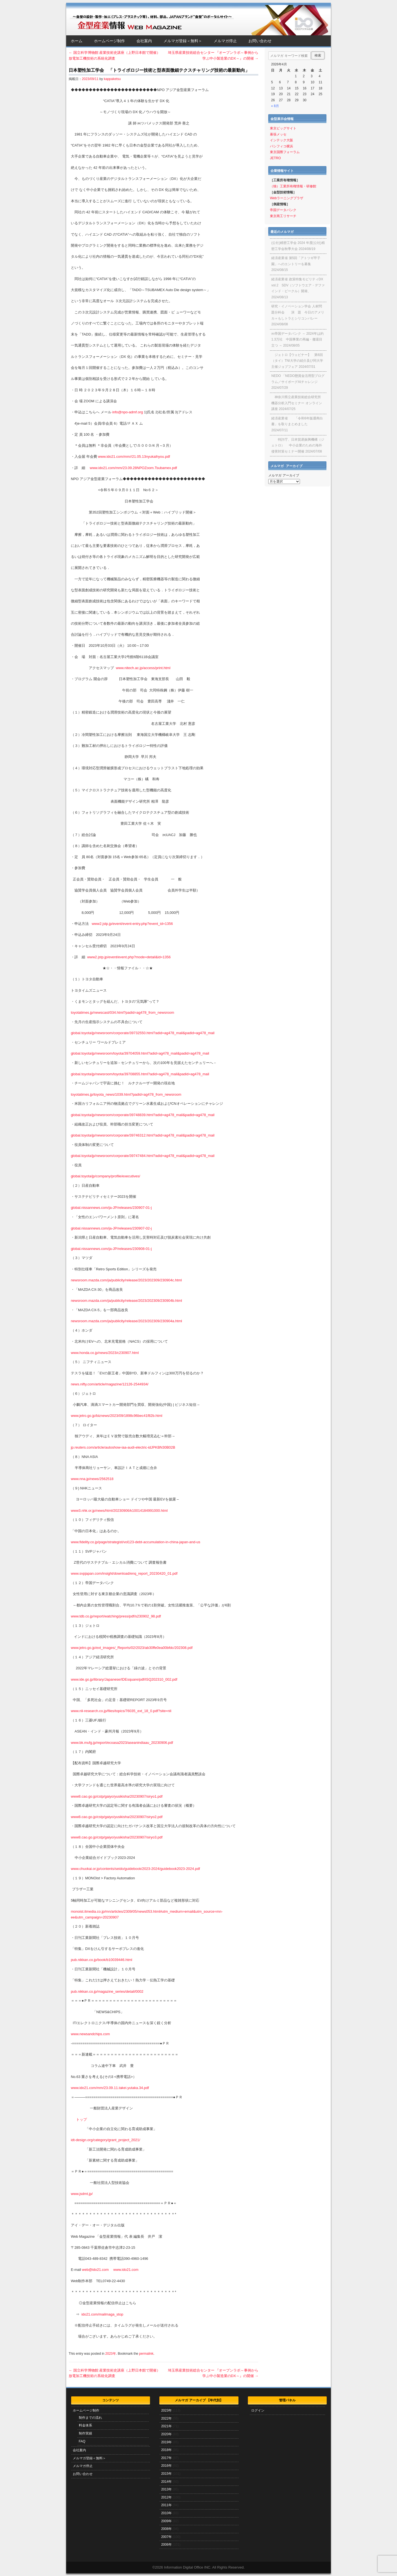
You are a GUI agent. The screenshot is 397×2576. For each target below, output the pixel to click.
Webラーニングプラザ (286, 198)
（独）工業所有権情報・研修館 (293, 186)
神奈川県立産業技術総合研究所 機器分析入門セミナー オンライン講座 (296, 403)
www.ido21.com (125, 2270)
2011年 (166, 2505)
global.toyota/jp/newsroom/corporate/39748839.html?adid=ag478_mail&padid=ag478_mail (142, 1115)
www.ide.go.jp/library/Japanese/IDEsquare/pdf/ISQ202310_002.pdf (124, 1679)
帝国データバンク (283, 210)
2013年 (166, 2489)
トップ (81, 2119)
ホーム (76, 41)
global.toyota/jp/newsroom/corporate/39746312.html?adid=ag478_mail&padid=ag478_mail (142, 1135)
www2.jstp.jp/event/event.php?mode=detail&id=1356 (129, 957)
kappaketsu (112, 79)
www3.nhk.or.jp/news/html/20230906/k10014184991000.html (119, 1510)
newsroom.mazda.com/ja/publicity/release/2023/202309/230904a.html (126, 1321)
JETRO (275, 158)
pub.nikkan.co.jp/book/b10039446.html (101, 1960)
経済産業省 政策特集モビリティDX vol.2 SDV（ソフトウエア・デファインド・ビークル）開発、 (298, 285)
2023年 (110, 2354)
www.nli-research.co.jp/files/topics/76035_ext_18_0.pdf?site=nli (121, 1711)
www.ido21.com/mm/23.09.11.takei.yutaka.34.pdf (110, 2088)
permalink (146, 2354)
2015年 (166, 2474)
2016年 (166, 2466)
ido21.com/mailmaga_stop (102, 2314)
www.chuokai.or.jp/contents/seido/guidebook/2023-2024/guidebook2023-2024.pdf (135, 1869)
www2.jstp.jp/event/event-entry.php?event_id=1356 (132, 924)
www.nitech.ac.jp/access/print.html (143, 668)
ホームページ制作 (109, 41)
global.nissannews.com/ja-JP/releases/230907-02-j (111, 1228)
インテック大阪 (281, 140)
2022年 (166, 2418)
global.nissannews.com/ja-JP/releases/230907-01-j (111, 1207)
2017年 (166, 2458)
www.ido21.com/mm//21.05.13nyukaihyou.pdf (134, 456)
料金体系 (85, 2425)
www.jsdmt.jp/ (82, 2194)
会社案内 (144, 41)
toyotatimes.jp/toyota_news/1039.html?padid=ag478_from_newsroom (126, 1094)
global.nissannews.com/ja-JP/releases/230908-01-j (111, 1249)
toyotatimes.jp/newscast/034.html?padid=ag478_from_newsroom (122, 1012)
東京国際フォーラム (285, 152)
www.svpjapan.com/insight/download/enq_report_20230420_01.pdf (124, 1573)
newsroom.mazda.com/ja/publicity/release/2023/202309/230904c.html (126, 1280)
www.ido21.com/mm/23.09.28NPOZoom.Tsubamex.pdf (133, 468)
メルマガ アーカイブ (283, 475)
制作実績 (85, 2433)
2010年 (166, 2513)
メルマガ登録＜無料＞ (182, 41)
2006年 (166, 2544)
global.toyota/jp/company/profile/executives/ (105, 1176)
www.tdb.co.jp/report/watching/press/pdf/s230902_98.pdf (116, 1616)
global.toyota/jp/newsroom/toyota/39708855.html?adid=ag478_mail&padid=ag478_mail (140, 1074)
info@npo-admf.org (127, 412)
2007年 (166, 2537)
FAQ (82, 2441)
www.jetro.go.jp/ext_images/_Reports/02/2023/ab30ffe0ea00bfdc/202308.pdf (131, 1648)
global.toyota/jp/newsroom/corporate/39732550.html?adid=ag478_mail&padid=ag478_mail (142, 1033)
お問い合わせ (260, 41)
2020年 (166, 2434)
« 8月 (275, 106)
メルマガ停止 (225, 41)
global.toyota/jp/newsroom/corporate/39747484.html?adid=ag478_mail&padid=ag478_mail (142, 1156)
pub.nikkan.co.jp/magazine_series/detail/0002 (107, 1991)
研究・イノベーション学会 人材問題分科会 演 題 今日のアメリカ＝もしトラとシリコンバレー (297, 312)
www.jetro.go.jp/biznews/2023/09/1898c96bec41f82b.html (116, 1416)
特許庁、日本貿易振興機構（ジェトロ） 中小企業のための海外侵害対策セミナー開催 (297, 445)
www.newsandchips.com (90, 2034)
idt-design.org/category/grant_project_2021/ (105, 2140)
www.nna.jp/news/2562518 (92, 1479)
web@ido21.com (95, 2270)
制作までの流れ (90, 2418)
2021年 (166, 2426)
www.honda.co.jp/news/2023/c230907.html (105, 1353)
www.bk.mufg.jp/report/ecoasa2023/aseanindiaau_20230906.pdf (122, 1743)
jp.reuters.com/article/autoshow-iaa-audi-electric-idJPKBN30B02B (123, 1447)
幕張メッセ (278, 134)
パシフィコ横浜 (281, 146)
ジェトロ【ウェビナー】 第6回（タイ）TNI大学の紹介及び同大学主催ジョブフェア (297, 361)
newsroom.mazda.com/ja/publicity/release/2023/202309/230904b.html (126, 1300)
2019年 (166, 2442)
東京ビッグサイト (283, 128)
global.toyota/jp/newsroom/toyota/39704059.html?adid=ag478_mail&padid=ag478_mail (140, 1053)
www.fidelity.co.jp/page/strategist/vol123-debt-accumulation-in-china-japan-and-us (135, 1542)
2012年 (166, 2497)
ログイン (257, 2410)
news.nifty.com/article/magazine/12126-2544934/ (110, 1384)
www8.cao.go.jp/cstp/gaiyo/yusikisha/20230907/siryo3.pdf (116, 1837)
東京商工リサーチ (283, 216)
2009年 (166, 2521)
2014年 (166, 2482)
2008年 (166, 2529)
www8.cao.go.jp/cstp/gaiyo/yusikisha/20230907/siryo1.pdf (116, 1796)
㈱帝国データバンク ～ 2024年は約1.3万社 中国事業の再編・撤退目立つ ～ (297, 339)
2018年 (166, 2450)
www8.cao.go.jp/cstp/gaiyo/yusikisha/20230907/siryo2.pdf (116, 1817)
